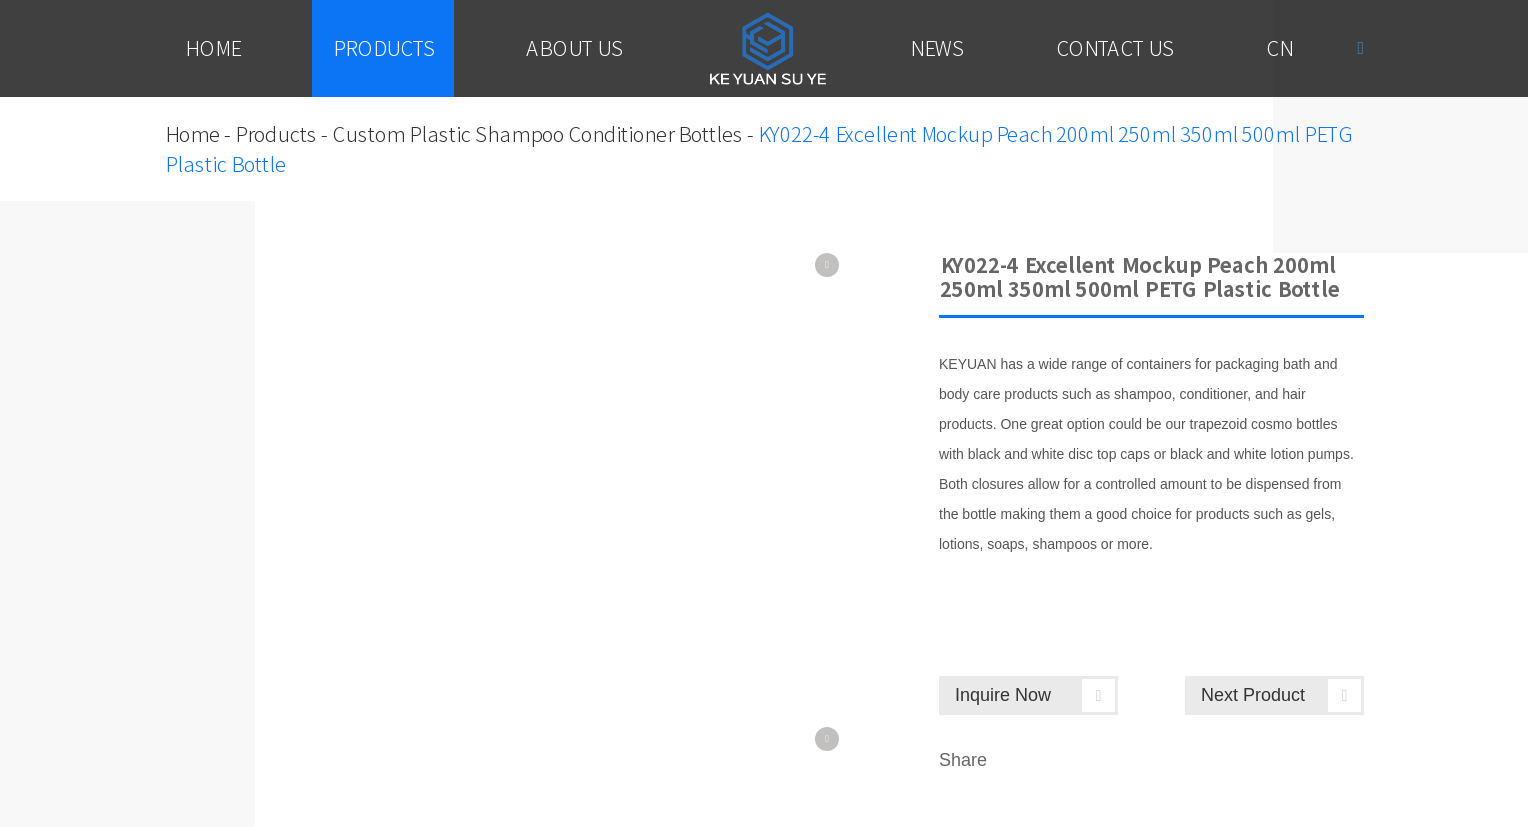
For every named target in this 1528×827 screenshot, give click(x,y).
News (936, 48)
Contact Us (1114, 48)
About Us (574, 48)
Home (212, 48)
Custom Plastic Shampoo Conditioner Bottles (536, 134)
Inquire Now (1035, 695)
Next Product (1281, 695)
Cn (1278, 48)
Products (383, 48)
